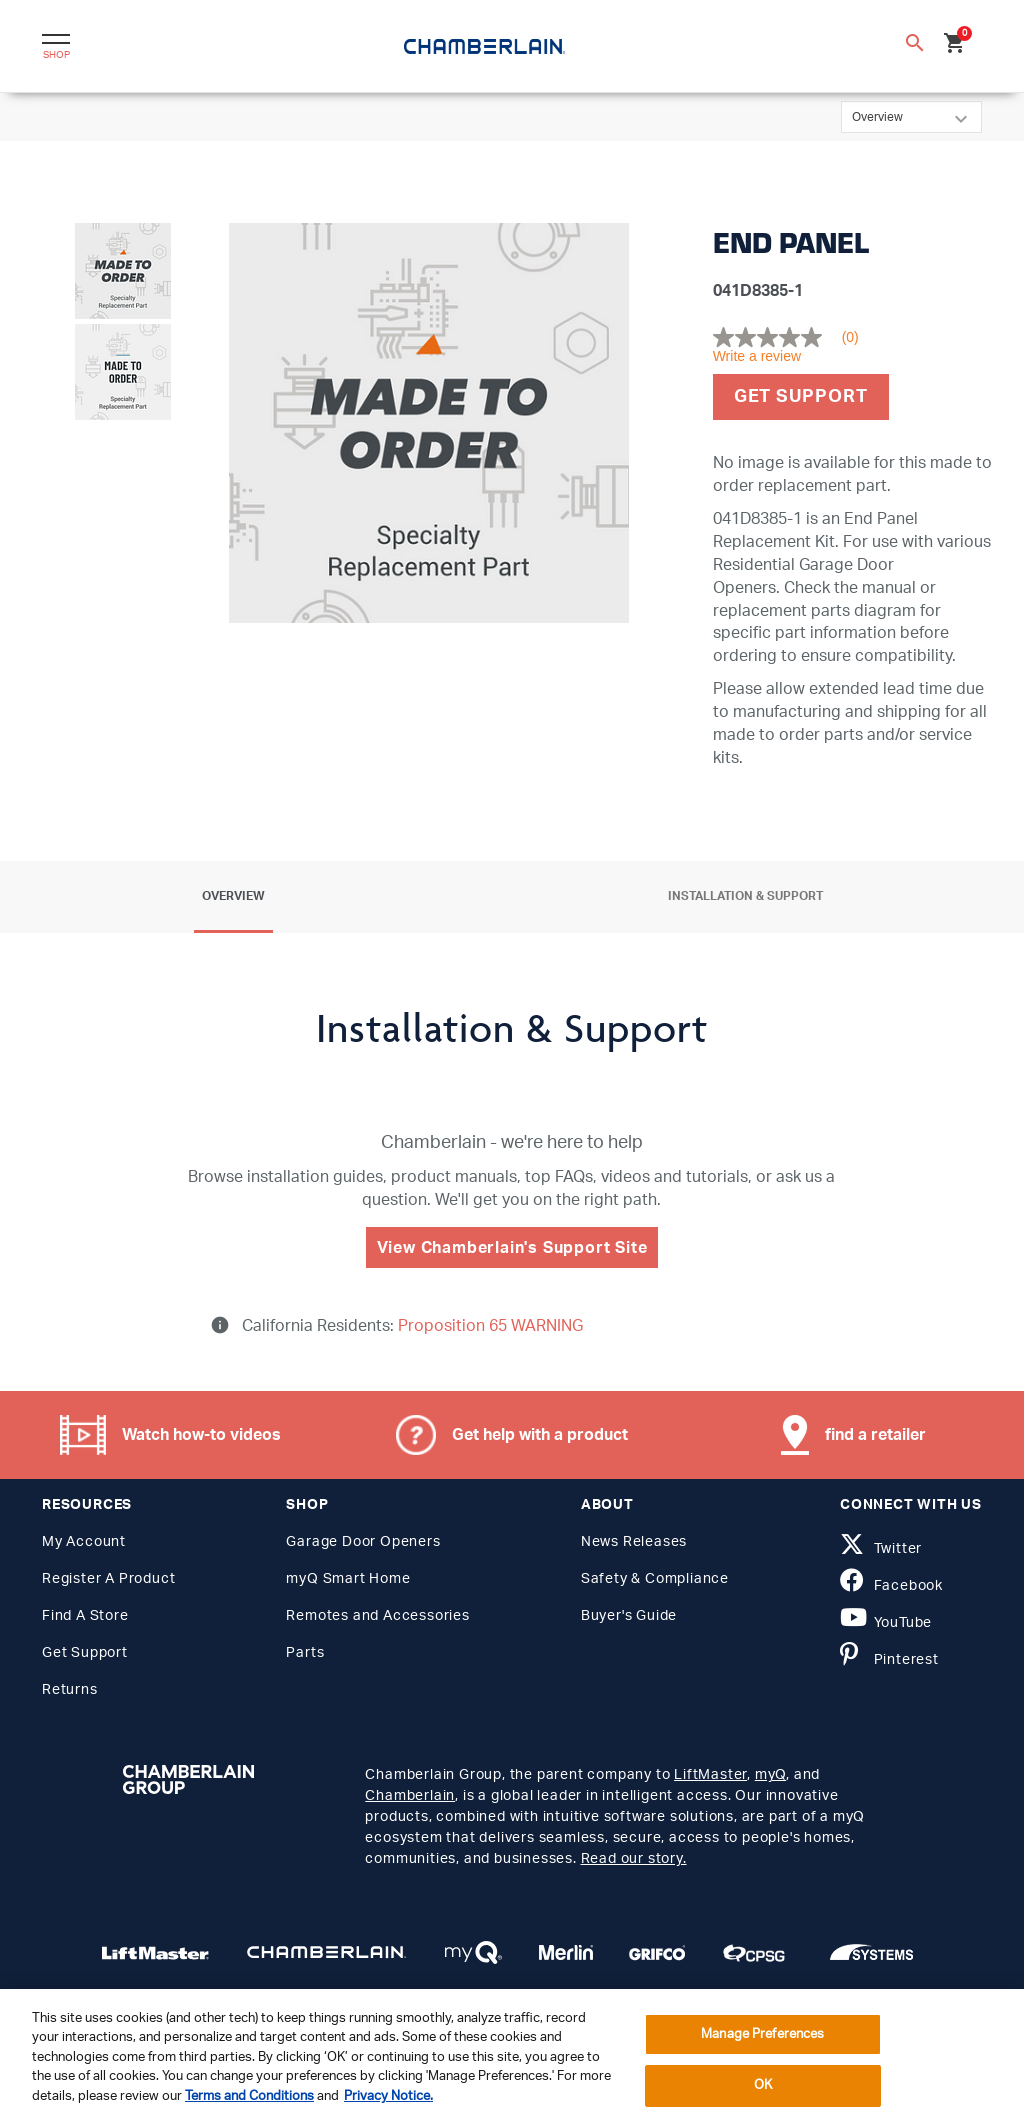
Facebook (891, 1586)
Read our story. (634, 1859)
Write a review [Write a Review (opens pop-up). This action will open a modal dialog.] (757, 356)
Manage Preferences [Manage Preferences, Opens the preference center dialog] (762, 2034)
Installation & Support (745, 896)
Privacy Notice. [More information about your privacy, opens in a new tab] (388, 2096)
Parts (305, 1653)
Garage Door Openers (363, 1542)
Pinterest (889, 1660)
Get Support (801, 397)
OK (763, 2085)
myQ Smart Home (348, 1579)
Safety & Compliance (655, 1579)
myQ (770, 1775)
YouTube (886, 1623)
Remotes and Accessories (377, 1616)
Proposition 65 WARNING (488, 1326)
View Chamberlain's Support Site (512, 1248)
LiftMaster (710, 1775)
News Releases (634, 1542)
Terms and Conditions (249, 2096)
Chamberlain (410, 1796)
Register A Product (108, 1579)
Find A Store (85, 1616)
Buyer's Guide (629, 1616)
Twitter (881, 1549)
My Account (84, 1542)
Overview (233, 896)
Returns (70, 1690)
